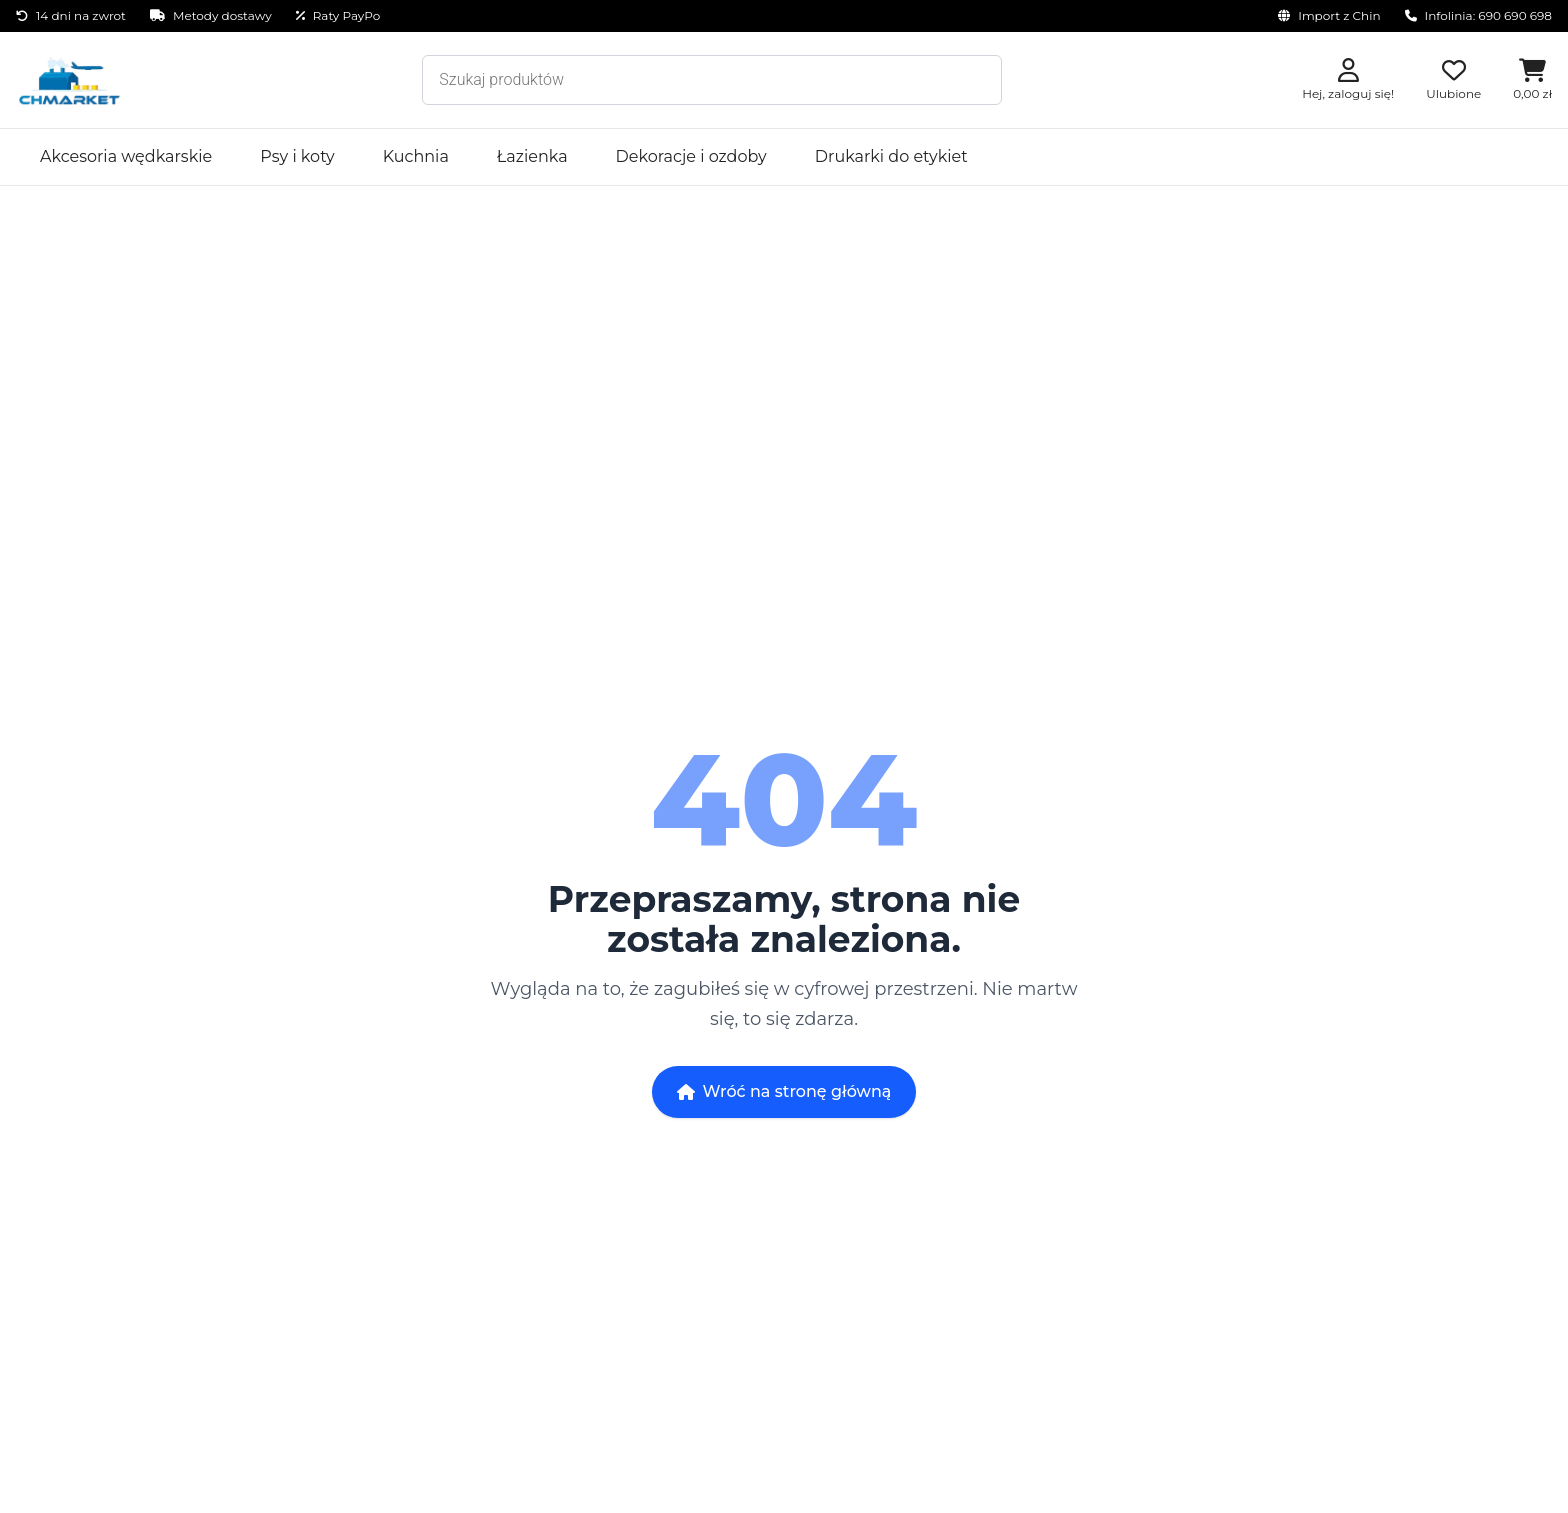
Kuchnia (416, 156)
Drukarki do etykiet (891, 156)
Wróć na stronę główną (784, 1091)
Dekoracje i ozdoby (691, 156)
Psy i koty (297, 156)
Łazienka (532, 156)
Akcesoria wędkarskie (126, 156)
